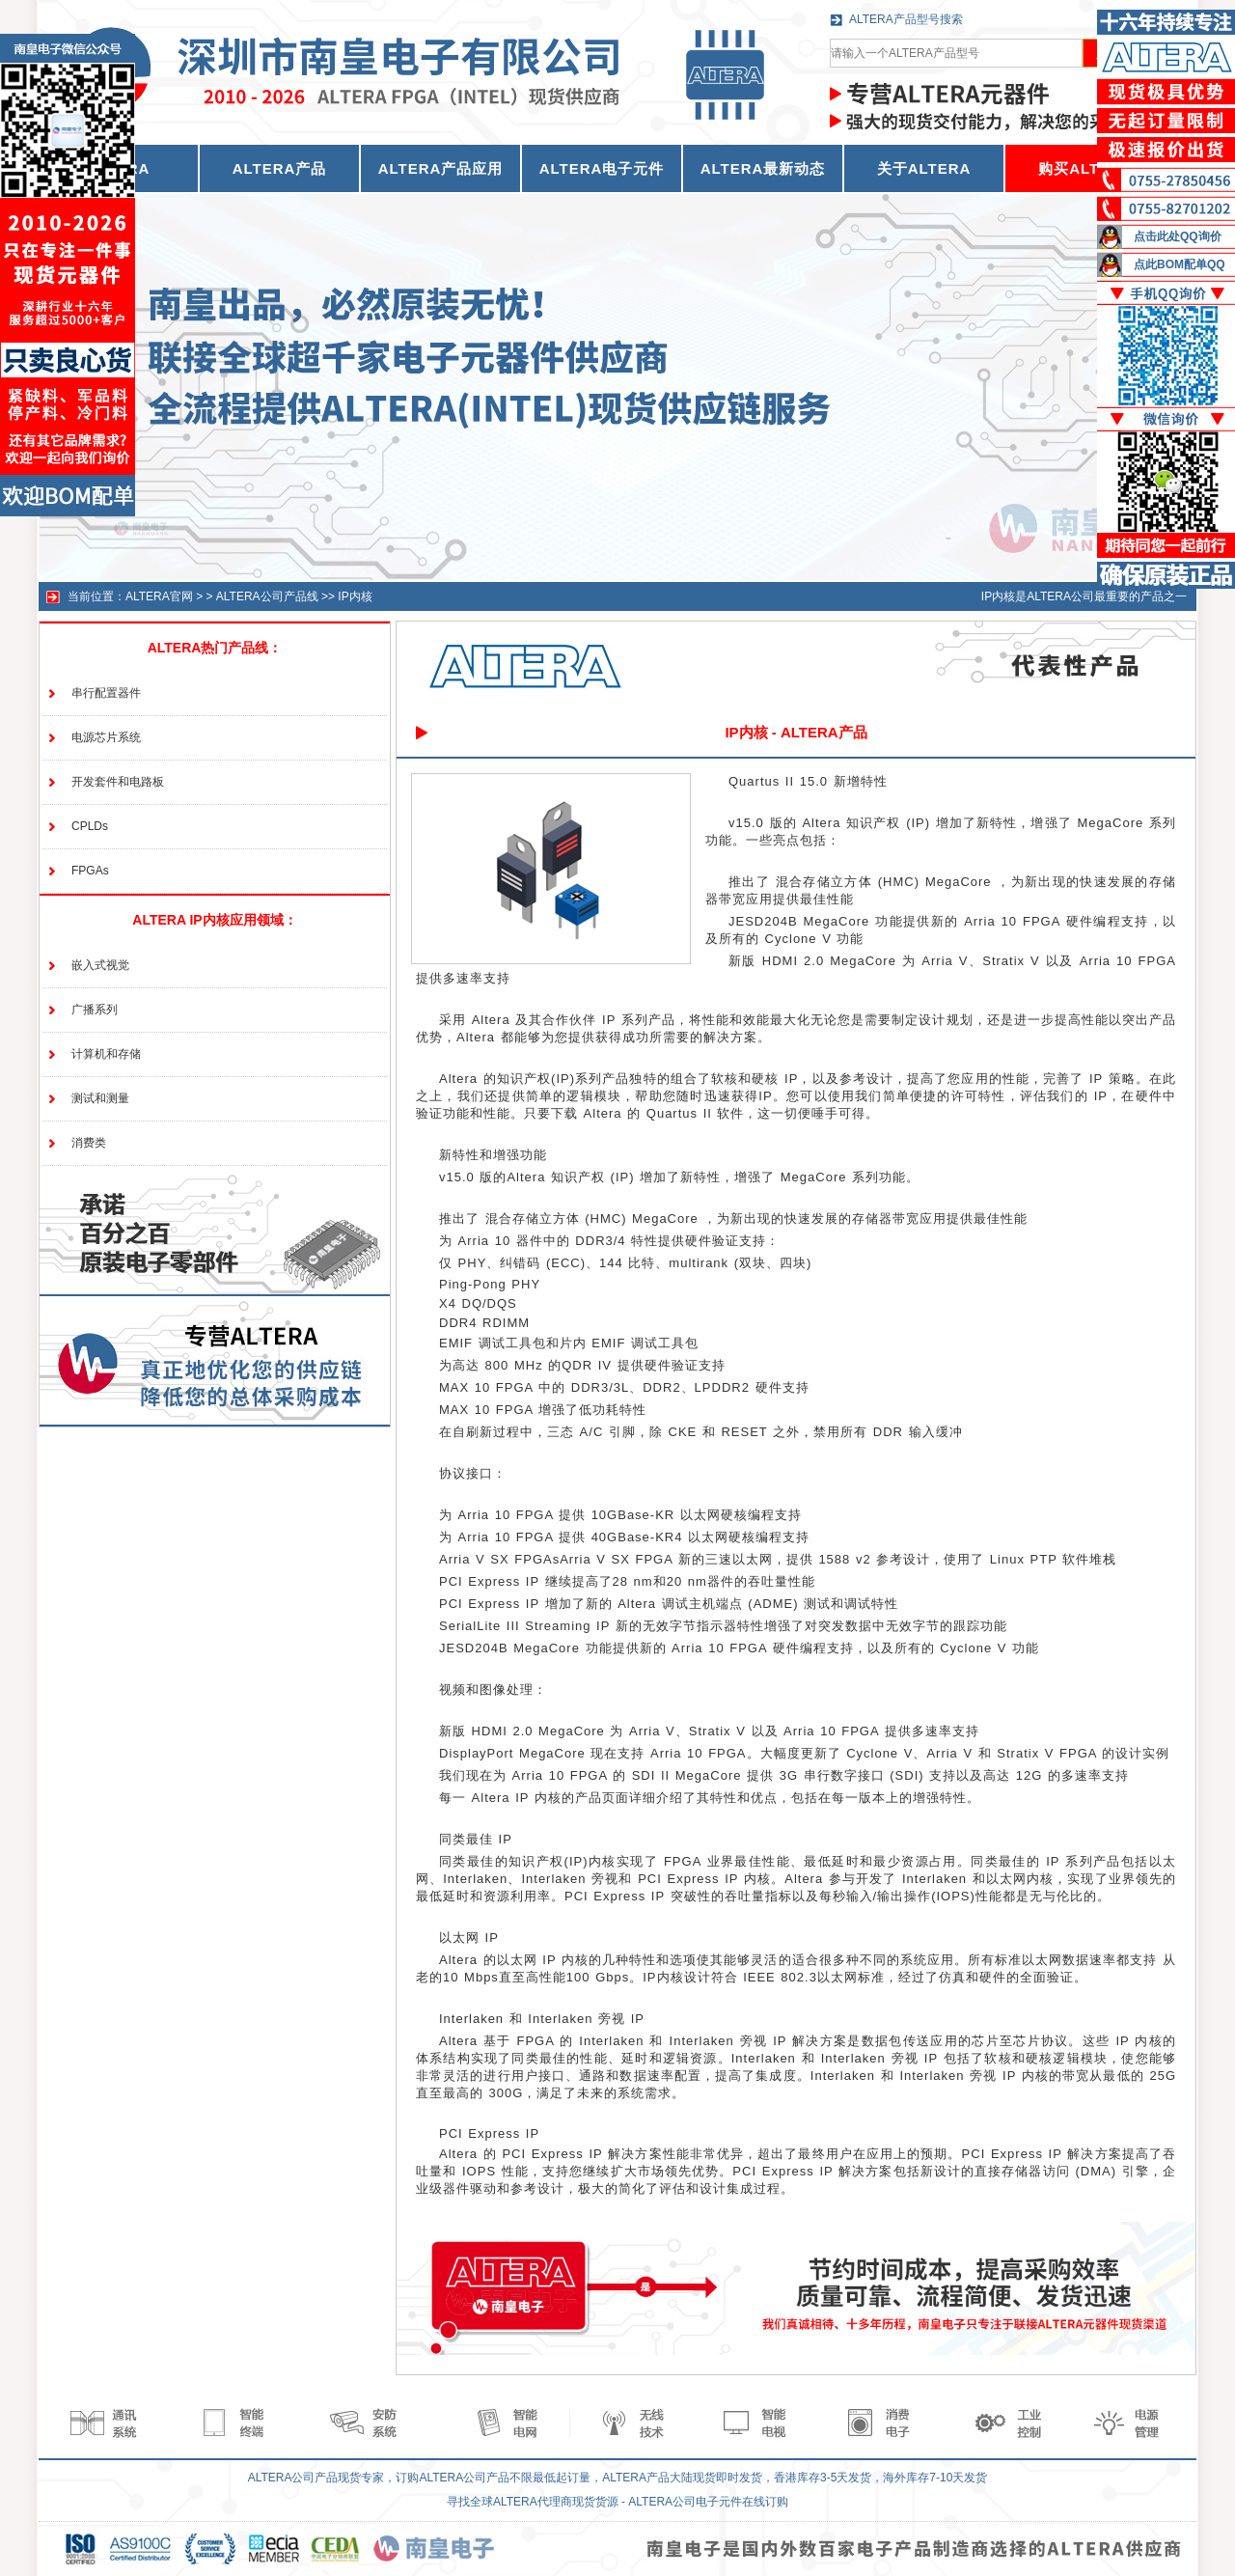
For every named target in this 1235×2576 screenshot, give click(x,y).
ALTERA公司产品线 (267, 596)
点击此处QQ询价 (1177, 236)
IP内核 (354, 596)
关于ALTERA (924, 168)
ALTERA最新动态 (763, 168)
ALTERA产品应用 (441, 168)
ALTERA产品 (280, 168)
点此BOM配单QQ (1179, 264)
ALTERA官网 (159, 596)
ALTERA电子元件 (602, 168)
